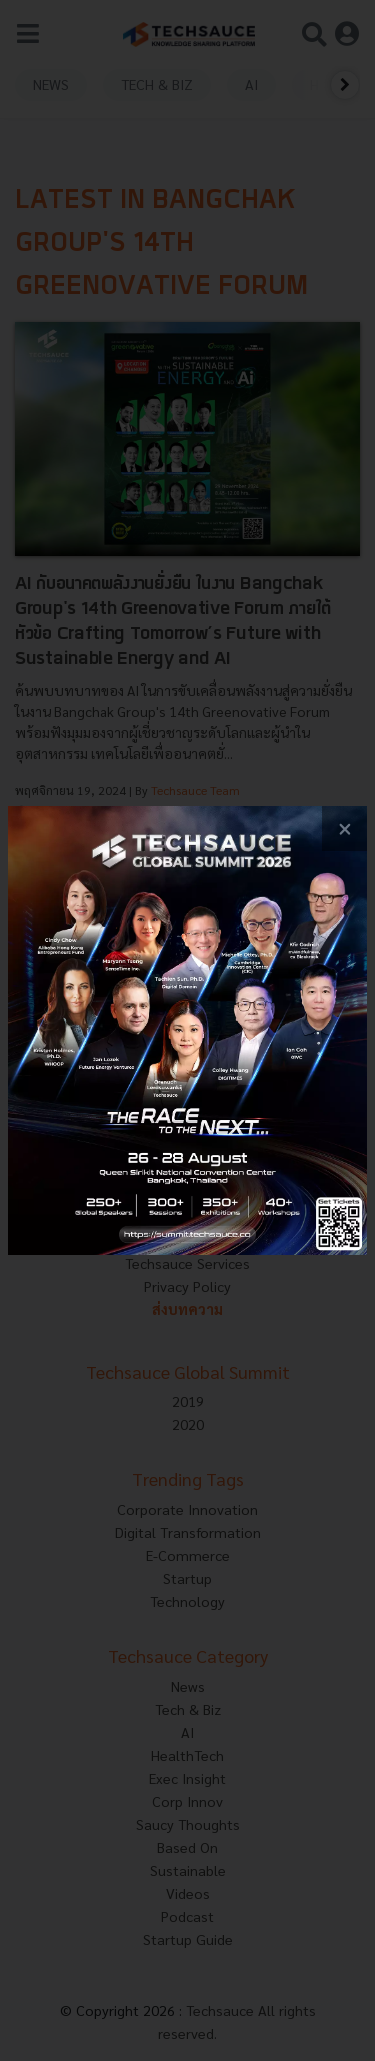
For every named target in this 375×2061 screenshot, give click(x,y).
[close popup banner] (344, 828)
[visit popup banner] (187, 1030)
